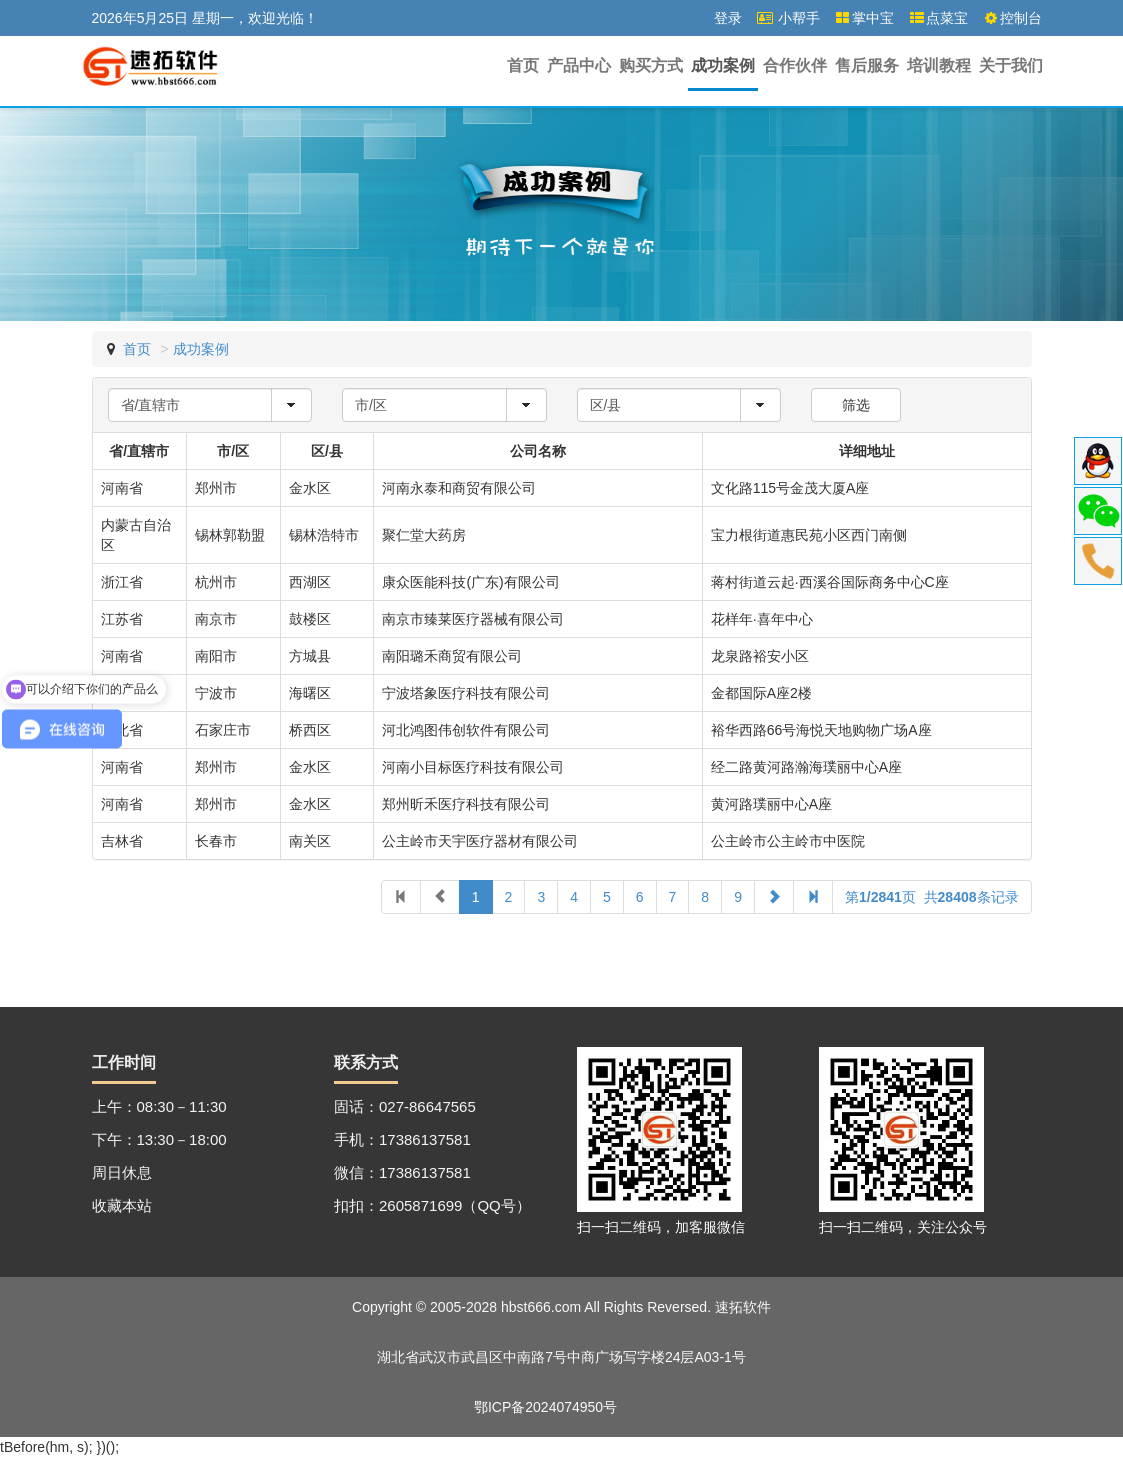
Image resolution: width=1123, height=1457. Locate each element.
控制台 (1012, 18)
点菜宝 (938, 18)
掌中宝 (864, 18)
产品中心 (579, 65)
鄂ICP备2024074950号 (545, 1407)
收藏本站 (122, 1205)
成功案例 (723, 65)
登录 (728, 18)
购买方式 (651, 65)
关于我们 (1011, 65)
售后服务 (867, 65)
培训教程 (939, 65)
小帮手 (788, 18)
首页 (523, 65)
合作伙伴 (795, 65)
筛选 (856, 405)
